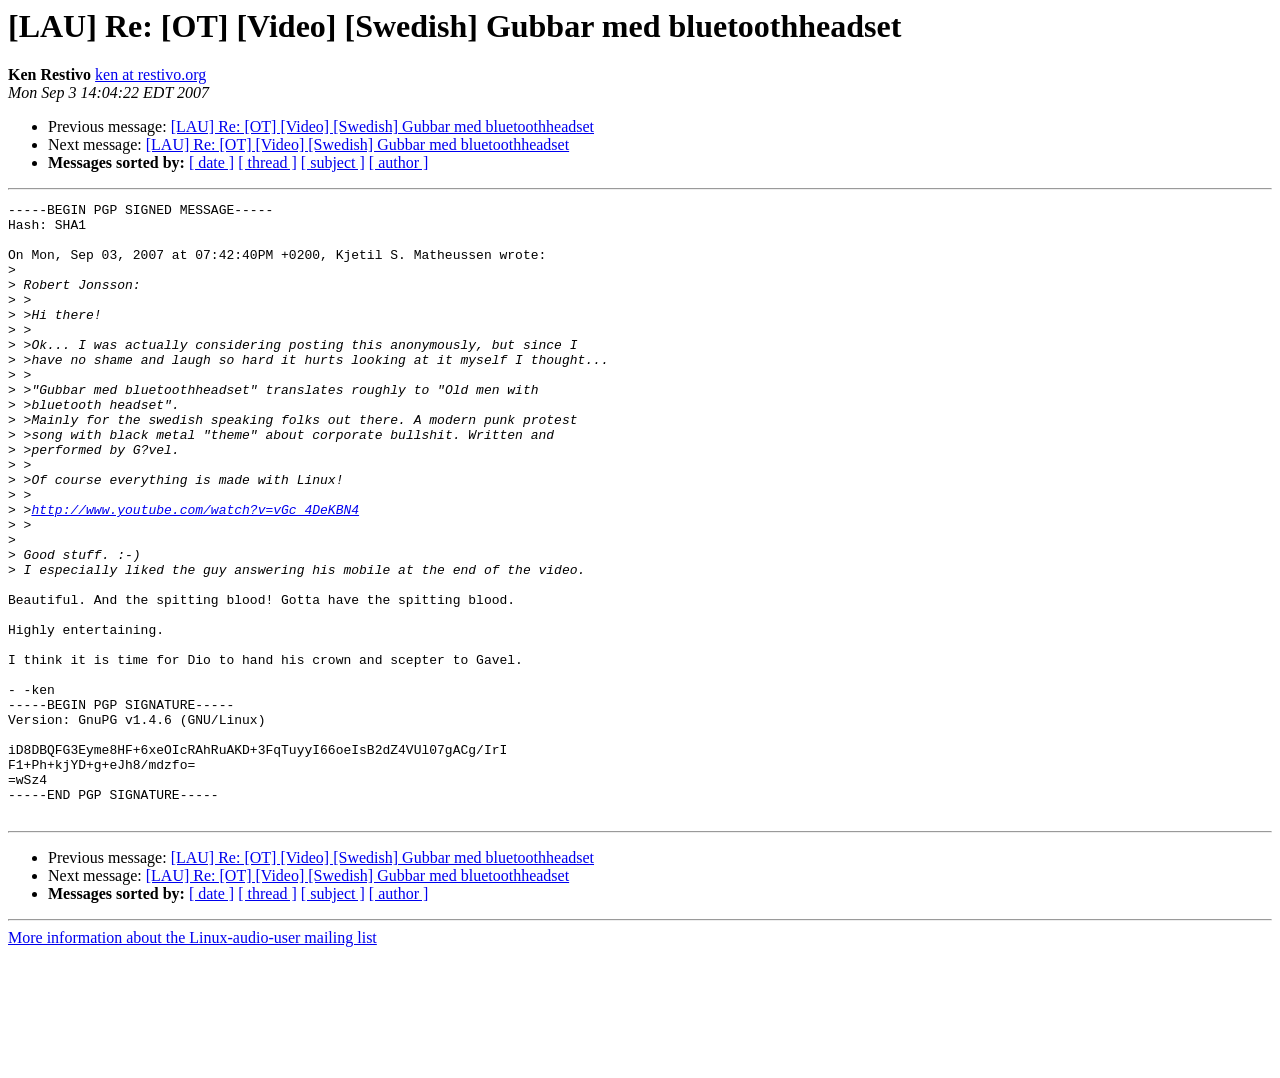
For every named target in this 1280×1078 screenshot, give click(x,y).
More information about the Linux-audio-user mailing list (192, 1060)
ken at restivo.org (150, 74)
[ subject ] (333, 162)
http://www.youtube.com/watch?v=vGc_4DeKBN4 (195, 572)
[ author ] (399, 162)
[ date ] (211, 162)
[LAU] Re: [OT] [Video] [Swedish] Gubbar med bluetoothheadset (382, 126)
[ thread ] (267, 162)
